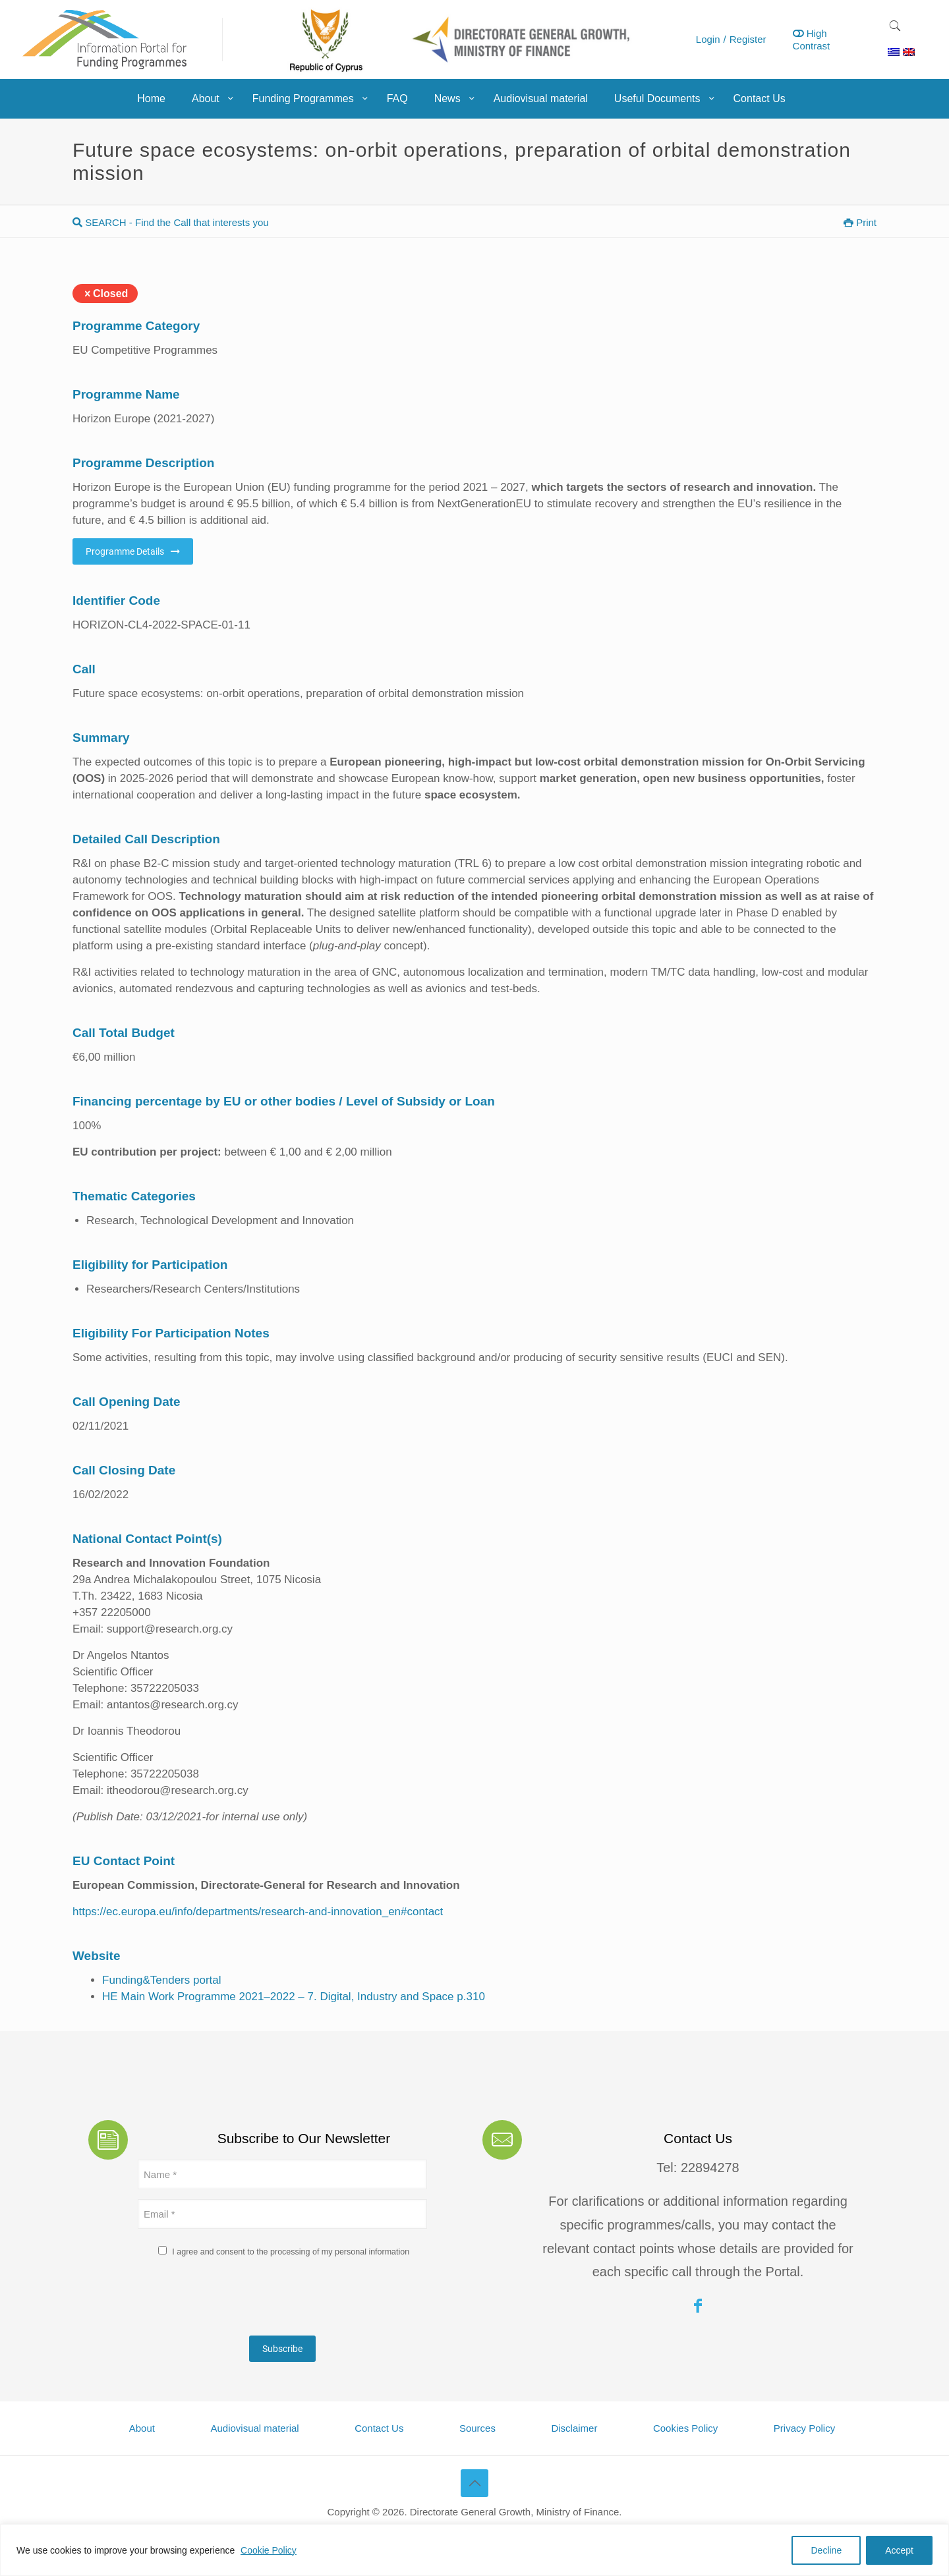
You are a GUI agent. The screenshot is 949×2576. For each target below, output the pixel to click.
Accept (899, 2550)
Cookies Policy (685, 2428)
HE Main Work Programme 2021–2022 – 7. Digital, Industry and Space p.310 (293, 1996)
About (142, 2428)
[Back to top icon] (474, 2483)
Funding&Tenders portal (161, 1980)
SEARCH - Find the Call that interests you (170, 222)
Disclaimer (574, 2428)
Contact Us (379, 2428)
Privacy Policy (804, 2428)
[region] (474, 2550)
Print (860, 222)
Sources (477, 2428)
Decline (826, 2550)
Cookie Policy (269, 2550)
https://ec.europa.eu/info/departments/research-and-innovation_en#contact (257, 1911)
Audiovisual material (254, 2428)
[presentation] (238, 2300)
